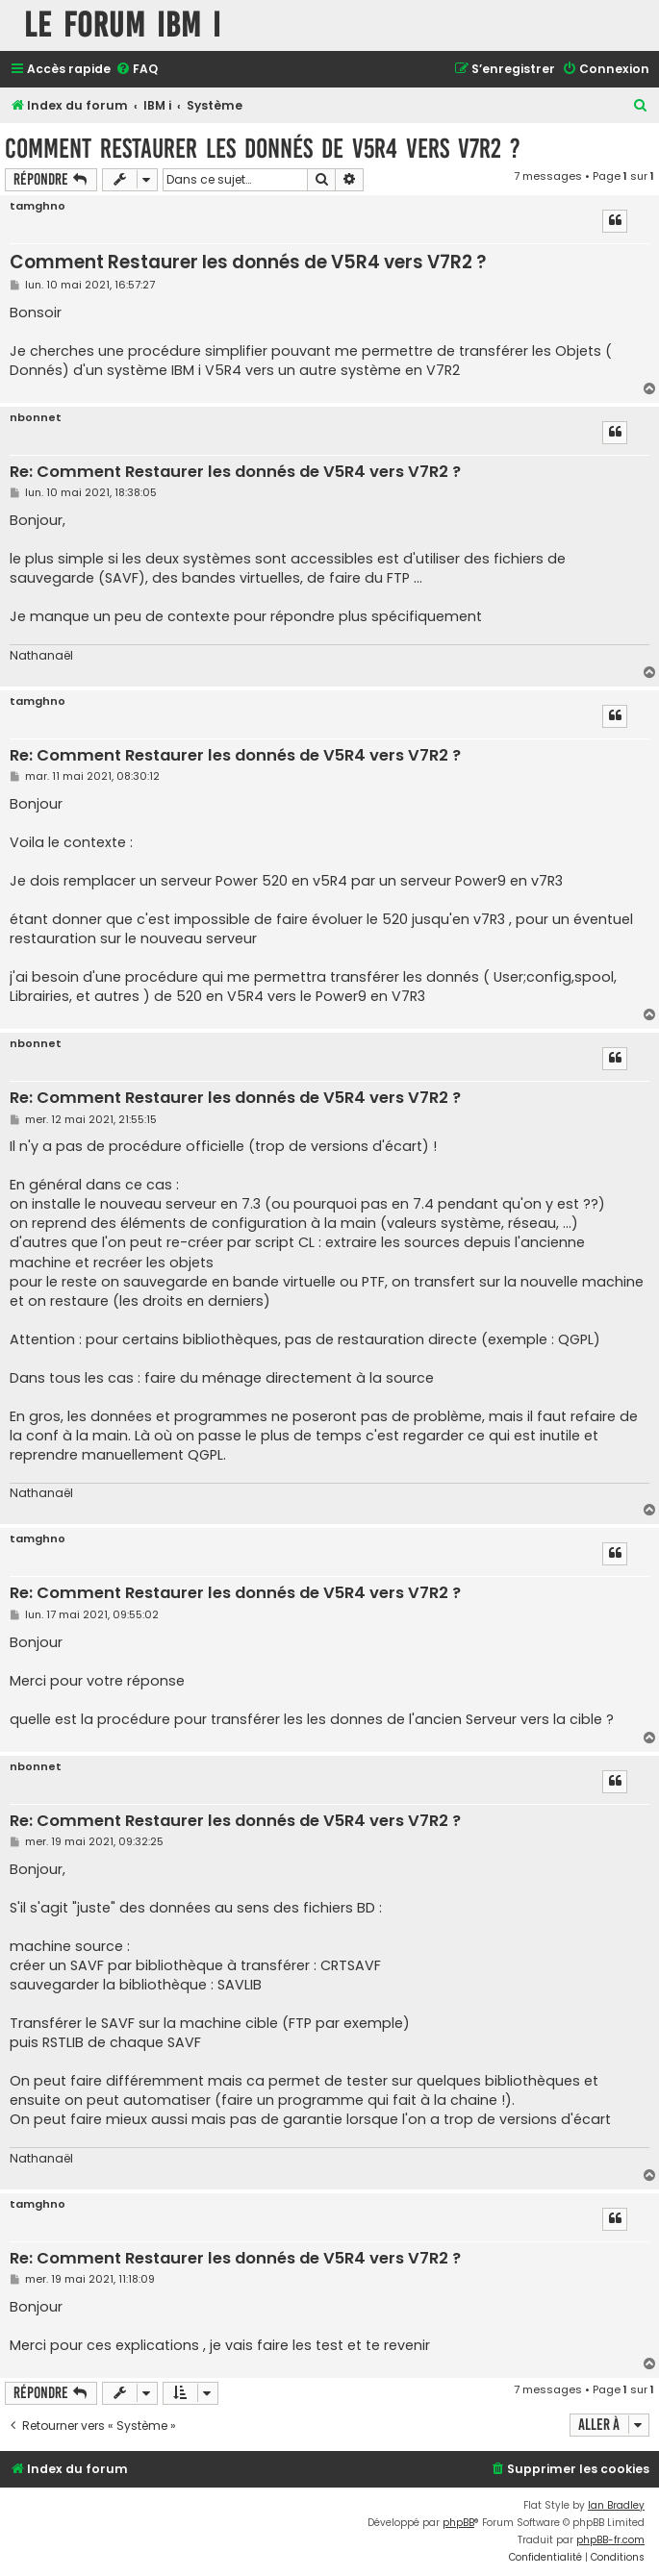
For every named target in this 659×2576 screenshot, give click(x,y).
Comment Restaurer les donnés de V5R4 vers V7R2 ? (262, 148)
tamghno (37, 206)
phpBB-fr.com (610, 2540)
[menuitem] (136, 70)
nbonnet (36, 418)
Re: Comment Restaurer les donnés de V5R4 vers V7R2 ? (235, 473)
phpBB (458, 2522)
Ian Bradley (616, 2505)
